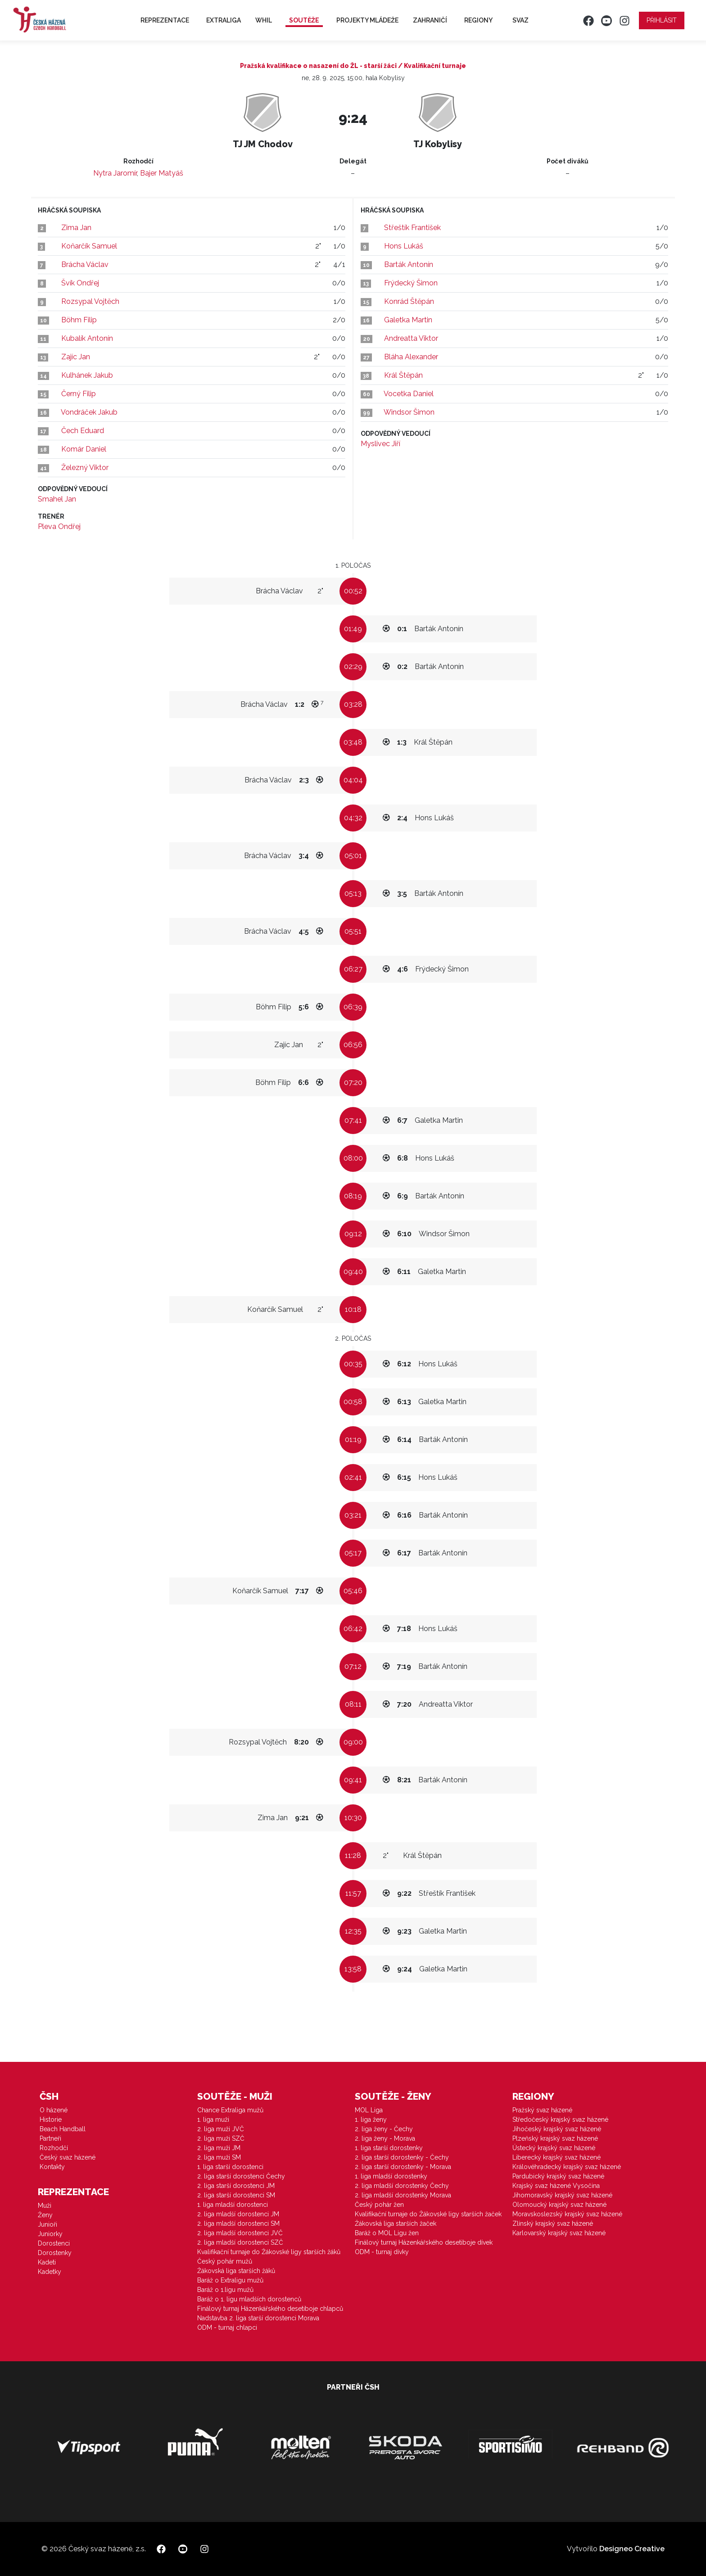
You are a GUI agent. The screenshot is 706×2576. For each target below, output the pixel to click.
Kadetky (49, 2271)
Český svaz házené (67, 2157)
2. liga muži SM (219, 2157)
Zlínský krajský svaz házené (552, 2223)
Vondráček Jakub (89, 412)
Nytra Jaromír (115, 173)
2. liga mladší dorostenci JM (238, 2214)
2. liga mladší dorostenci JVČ (240, 2233)
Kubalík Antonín (87, 338)
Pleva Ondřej (59, 526)
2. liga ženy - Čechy (384, 2129)
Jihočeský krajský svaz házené (556, 2129)
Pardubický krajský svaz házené (558, 2176)
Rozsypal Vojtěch (90, 301)
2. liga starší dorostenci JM (236, 2185)
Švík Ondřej (80, 283)
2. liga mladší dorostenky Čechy (402, 2185)
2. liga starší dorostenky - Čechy (402, 2157)
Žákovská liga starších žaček (395, 2223)
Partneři (50, 2138)
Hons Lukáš (403, 246)
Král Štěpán (403, 375)
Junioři (47, 2224)
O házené (54, 2110)
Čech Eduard (82, 430)
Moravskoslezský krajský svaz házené (567, 2214)
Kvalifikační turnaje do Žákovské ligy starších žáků (268, 2251)
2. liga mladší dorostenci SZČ (240, 2242)
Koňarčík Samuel (89, 246)
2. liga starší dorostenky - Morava (403, 2166)
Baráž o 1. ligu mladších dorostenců (249, 2299)
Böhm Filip (79, 320)
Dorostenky (55, 2252)
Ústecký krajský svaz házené (553, 2147)
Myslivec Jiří (380, 443)
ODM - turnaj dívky (382, 2251)
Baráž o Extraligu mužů (230, 2280)
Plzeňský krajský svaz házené (555, 2138)
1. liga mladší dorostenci (232, 2204)
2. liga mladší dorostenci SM (238, 2223)
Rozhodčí (54, 2147)
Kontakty (52, 2166)
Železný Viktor (85, 467)
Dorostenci (54, 2243)
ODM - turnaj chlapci (227, 2327)
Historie (51, 2119)
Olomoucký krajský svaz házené (559, 2204)
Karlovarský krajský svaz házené (559, 2233)
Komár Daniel (83, 449)
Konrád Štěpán (409, 301)
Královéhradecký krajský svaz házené (566, 2166)
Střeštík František (412, 227)
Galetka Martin (408, 320)
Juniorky (50, 2233)
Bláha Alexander (411, 357)
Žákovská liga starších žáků (236, 2270)
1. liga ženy (371, 2119)
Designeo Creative (632, 2548)
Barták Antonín (408, 264)
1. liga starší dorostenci (230, 2166)
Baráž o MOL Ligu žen (387, 2233)
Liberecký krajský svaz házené (556, 2157)
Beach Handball (63, 2129)
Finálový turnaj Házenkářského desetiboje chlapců (270, 2308)
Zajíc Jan (75, 357)
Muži (44, 2205)
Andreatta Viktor (411, 338)
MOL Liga (369, 2110)
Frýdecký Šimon (411, 283)
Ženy (45, 2215)
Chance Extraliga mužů (230, 2110)
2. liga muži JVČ (220, 2129)
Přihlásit (662, 20)
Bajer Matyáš (161, 173)
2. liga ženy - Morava (385, 2138)
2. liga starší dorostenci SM (236, 2195)
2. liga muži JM (218, 2147)
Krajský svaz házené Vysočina (556, 2185)
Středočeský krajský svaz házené (560, 2119)
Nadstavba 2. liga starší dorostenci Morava (258, 2318)
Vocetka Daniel (409, 393)
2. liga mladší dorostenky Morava (403, 2195)
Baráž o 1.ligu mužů (225, 2289)
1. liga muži (213, 2119)
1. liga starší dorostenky (389, 2147)
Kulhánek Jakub (87, 375)
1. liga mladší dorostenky (391, 2176)
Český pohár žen (379, 2204)
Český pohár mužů (224, 2261)
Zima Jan (76, 227)
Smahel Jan (57, 499)
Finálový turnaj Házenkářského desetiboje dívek (424, 2242)
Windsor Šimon (409, 412)
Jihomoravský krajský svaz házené (562, 2195)
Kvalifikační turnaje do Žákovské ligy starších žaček (428, 2214)
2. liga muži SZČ (220, 2138)
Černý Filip (78, 393)
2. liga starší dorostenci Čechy (241, 2176)
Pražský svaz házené (542, 2110)
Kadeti (47, 2262)
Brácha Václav (85, 264)
